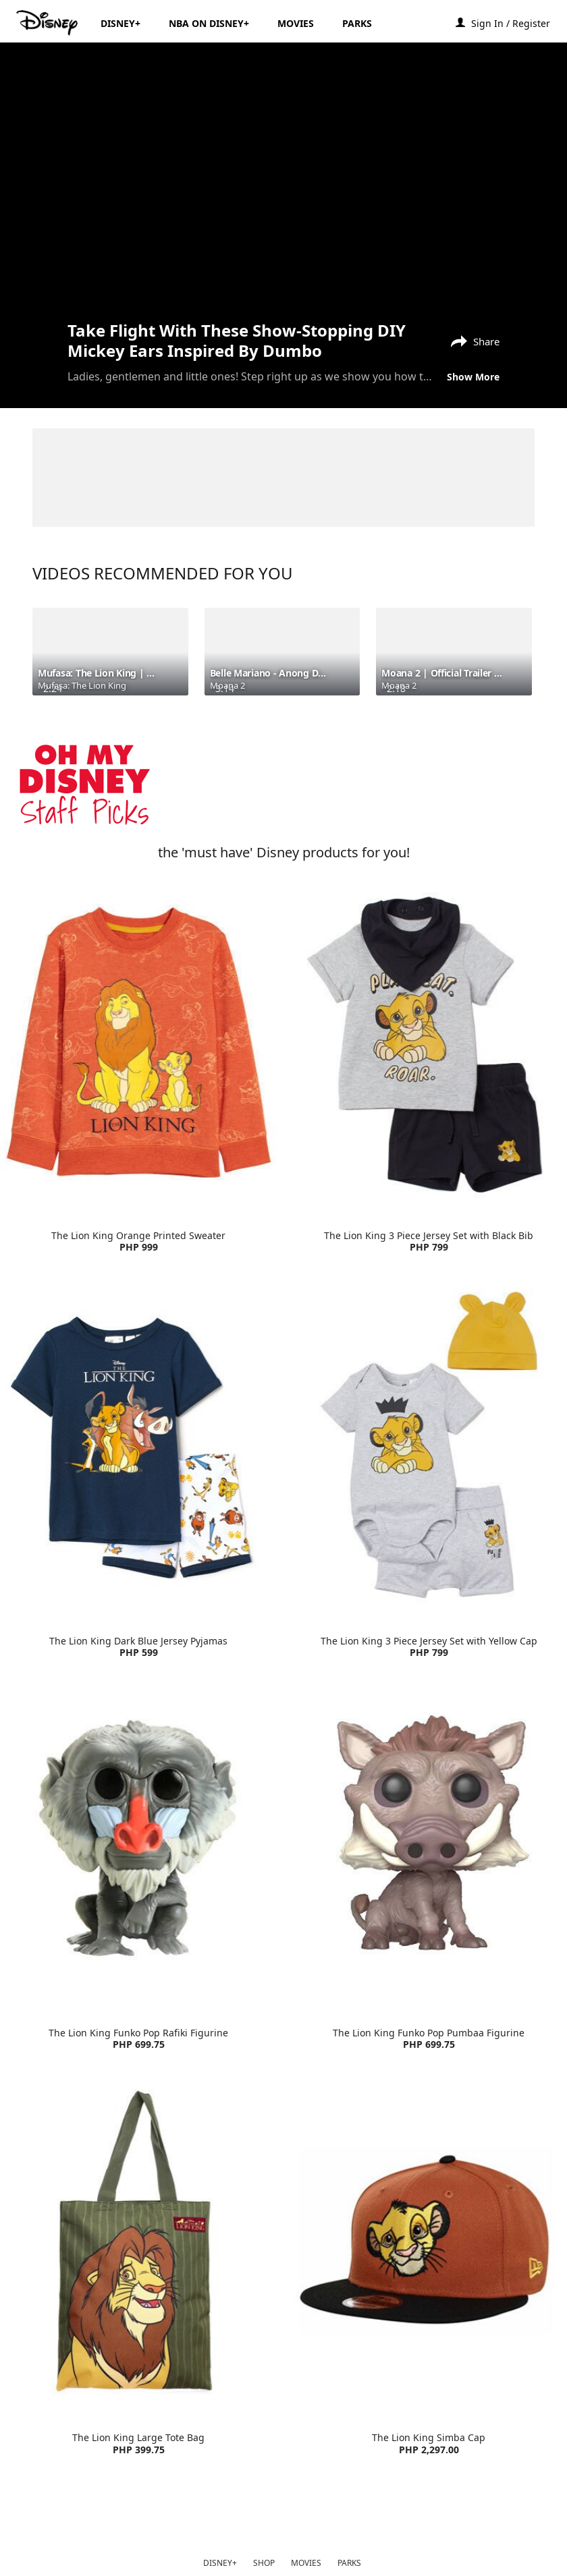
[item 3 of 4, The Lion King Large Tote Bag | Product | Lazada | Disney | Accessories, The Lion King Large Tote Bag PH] (138, 2244)
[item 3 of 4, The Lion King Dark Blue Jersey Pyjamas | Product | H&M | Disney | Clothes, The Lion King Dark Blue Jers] (138, 1447)
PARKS (349, 2563)
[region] (284, 180)
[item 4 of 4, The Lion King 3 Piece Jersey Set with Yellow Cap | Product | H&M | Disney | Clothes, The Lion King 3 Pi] (428, 1447)
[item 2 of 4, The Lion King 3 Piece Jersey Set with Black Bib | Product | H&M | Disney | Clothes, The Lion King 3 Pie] (428, 1042)
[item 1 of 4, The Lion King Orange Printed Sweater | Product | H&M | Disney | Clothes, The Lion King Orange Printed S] (138, 1042)
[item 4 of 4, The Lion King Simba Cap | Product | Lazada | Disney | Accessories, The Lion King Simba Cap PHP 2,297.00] (428, 2244)
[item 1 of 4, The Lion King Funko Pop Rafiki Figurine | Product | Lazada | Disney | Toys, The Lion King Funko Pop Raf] (138, 1839)
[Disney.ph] (48, 23)
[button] (517, 22)
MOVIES (306, 2563)
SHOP (264, 2563)
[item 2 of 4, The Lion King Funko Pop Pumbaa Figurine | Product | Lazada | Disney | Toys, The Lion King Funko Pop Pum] (428, 1839)
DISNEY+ (220, 2563)
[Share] (472, 339)
